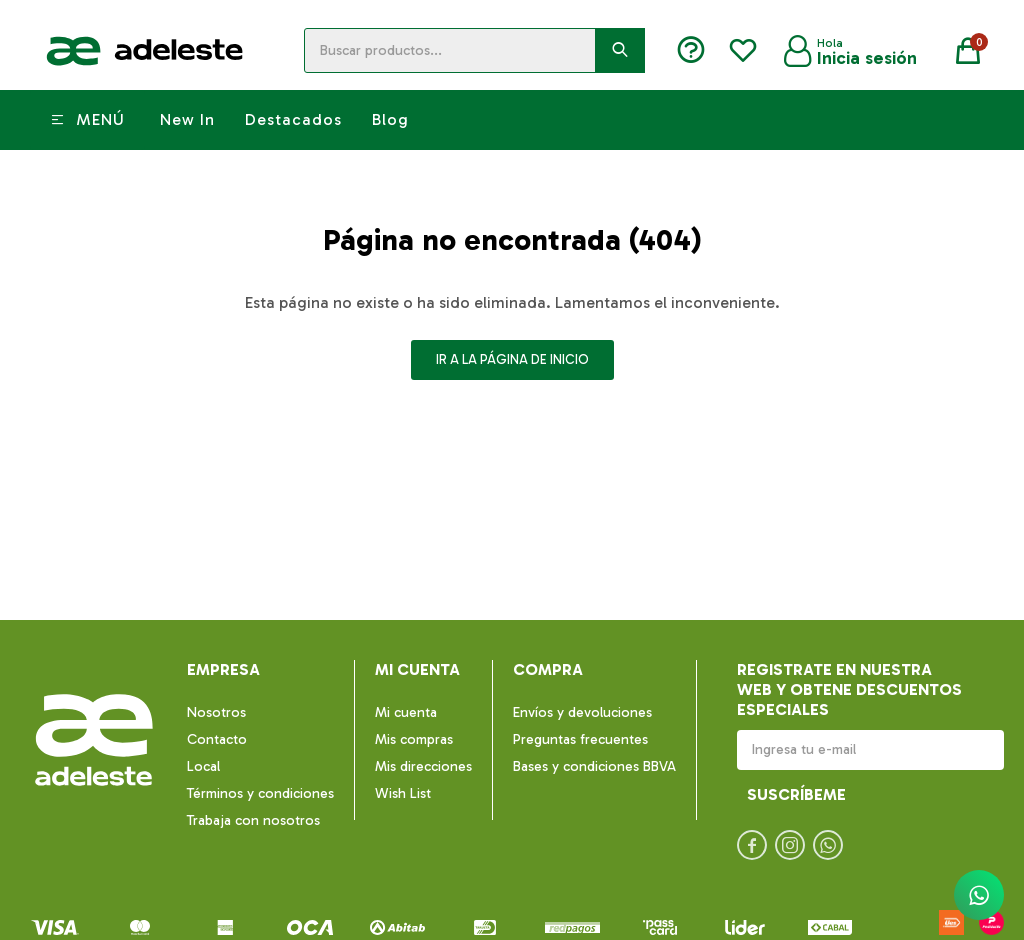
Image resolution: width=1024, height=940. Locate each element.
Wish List (403, 793)
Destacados (293, 119)
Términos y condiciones (260, 793)
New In (187, 119)
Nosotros (216, 712)
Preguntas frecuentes (580, 739)
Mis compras (414, 739)
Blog (390, 119)
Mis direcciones (423, 766)
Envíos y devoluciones (582, 712)
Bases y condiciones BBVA (594, 766)
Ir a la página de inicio (512, 359)
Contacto (217, 739)
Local (203, 766)
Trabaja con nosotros (253, 820)
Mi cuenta (406, 712)
